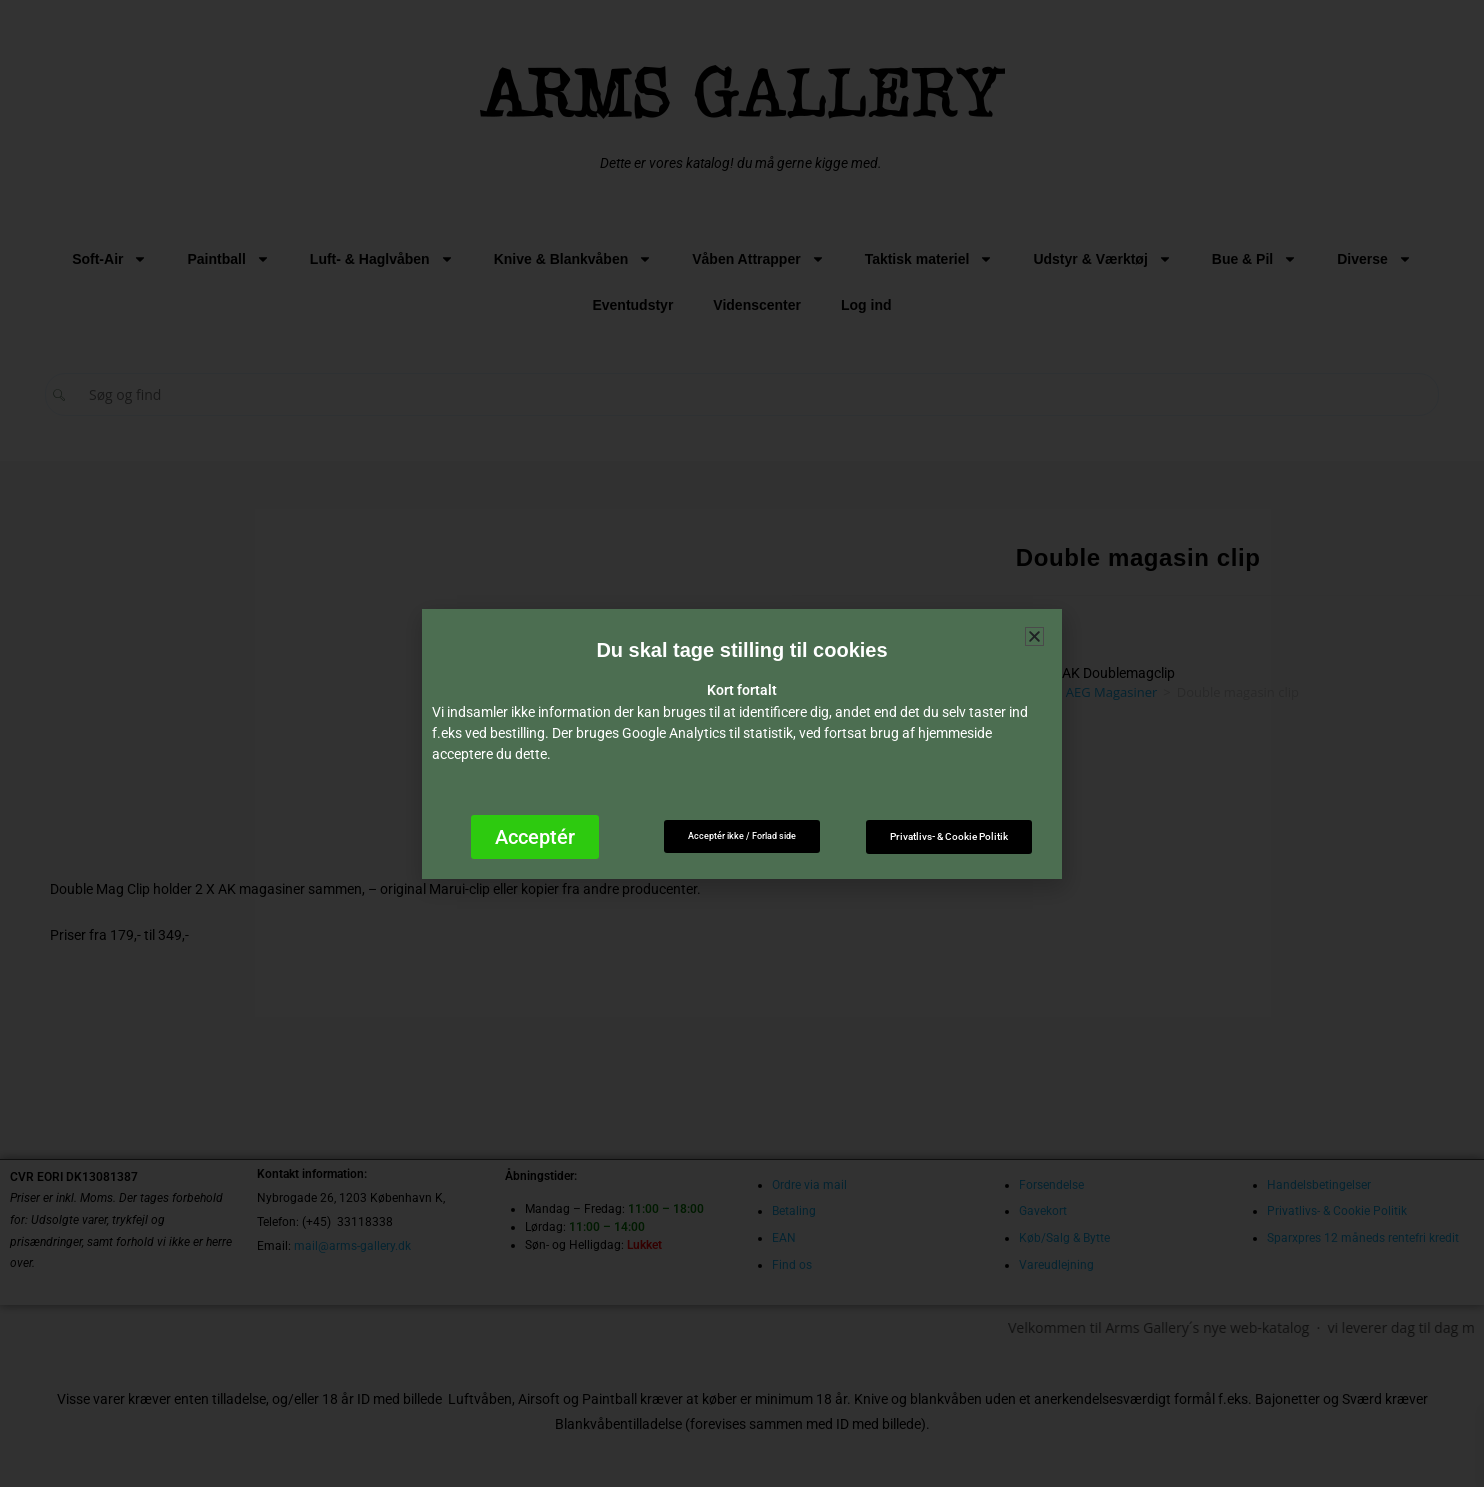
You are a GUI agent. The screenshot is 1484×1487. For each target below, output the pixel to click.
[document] (742, 743)
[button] (1034, 636)
